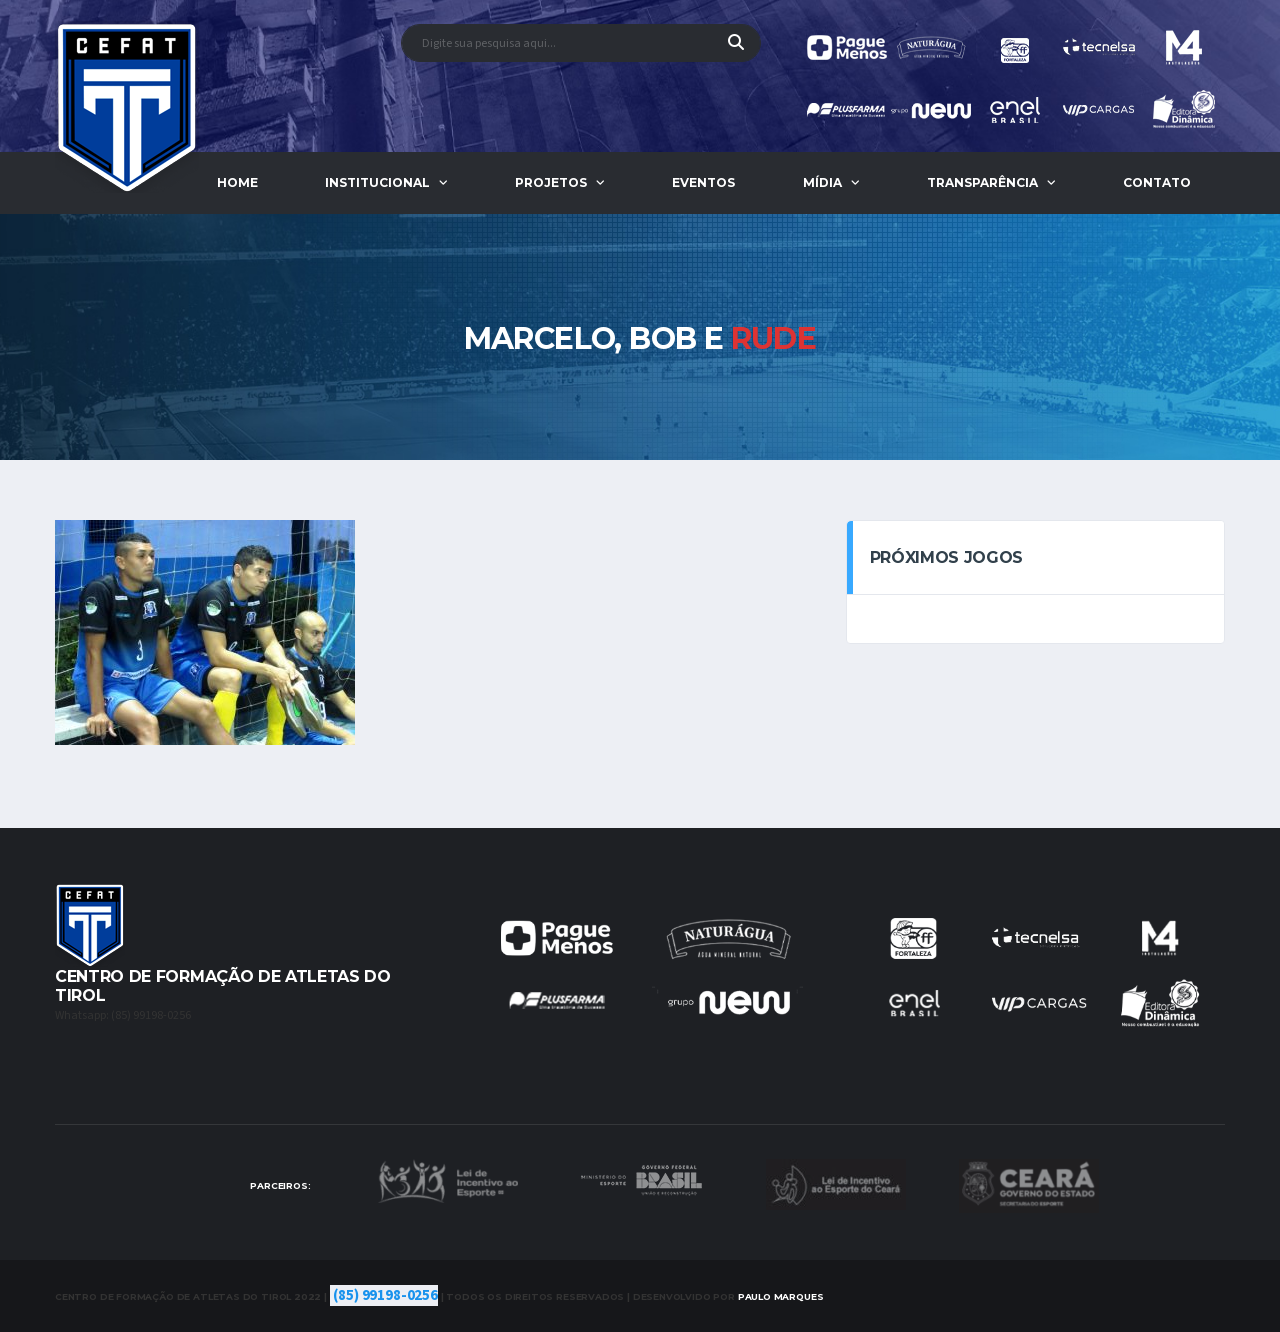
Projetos (551, 182)
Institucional (377, 182)
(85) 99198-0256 (385, 1295)
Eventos (703, 182)
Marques (781, 1296)
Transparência (982, 182)
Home (237, 182)
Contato (1157, 182)
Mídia (822, 182)
